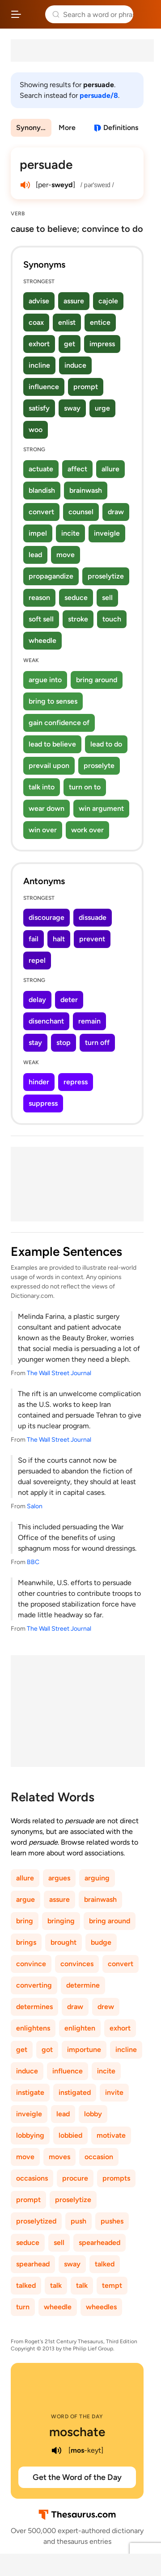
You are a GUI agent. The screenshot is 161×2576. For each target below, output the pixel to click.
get (69, 344)
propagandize (51, 576)
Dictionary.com (145, 14)
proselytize (106, 576)
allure (110, 469)
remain (89, 1021)
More (67, 127)
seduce (76, 597)
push (78, 2221)
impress (102, 344)
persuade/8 (99, 95)
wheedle (42, 640)
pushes (112, 2221)
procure (75, 2178)
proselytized (36, 2221)
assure (74, 301)
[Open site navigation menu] (16, 14)
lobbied (70, 2135)
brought (63, 1942)
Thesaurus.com (33, 14)
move (65, 554)
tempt (112, 2285)
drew (105, 2006)
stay (35, 1042)
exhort (39, 344)
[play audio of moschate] (56, 2450)
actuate (41, 469)
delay (37, 999)
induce (75, 365)
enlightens (33, 2028)
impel (38, 533)
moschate (77, 2431)
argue (25, 1899)
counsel (80, 512)
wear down (46, 808)
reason (39, 597)
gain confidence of (59, 722)
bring (24, 1921)
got (47, 2049)
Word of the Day (77, 2416)
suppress (43, 1103)
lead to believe (52, 744)
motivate (111, 2135)
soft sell (41, 619)
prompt (85, 386)
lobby (93, 2114)
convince (31, 1963)
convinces (76, 1963)
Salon (34, 1506)
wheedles (101, 2307)
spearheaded (99, 2242)
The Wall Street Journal (59, 1373)
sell (107, 597)
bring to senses (53, 701)
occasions (32, 2178)
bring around (96, 679)
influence (44, 386)
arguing (97, 1878)
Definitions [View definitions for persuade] (120, 127)
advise (39, 301)
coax (36, 322)
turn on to (85, 787)
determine (83, 1985)
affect (77, 469)
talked (104, 2264)
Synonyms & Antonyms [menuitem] (33, 127)
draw (116, 512)
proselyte (99, 765)
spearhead (33, 2264)
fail (33, 939)
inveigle (107, 533)
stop (63, 1042)
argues (59, 1878)
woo (35, 429)
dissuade (92, 917)
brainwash (85, 490)
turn (23, 2307)
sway (72, 408)
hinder (39, 1082)
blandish (42, 490)
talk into (42, 787)
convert (41, 512)
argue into (45, 679)
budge (101, 1942)
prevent (92, 939)
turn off (97, 1042)
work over (87, 830)
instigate (30, 2092)
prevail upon (49, 765)
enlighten (79, 2028)
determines (34, 2006)
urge (102, 408)
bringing (61, 1921)
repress (76, 1082)
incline (39, 365)
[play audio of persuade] (25, 185)
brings (26, 1942)
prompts (116, 2178)
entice (100, 322)
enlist (67, 322)
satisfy (39, 408)
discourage (46, 917)
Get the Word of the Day (77, 2477)
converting (34, 1985)
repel (37, 960)
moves (59, 2156)
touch (111, 619)
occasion (99, 2156)
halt (59, 939)
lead (35, 554)
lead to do (106, 744)
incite (70, 533)
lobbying (30, 2135)
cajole (108, 301)
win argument (101, 808)
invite (114, 2092)
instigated (75, 2092)
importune (84, 2049)
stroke (78, 619)
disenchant (46, 1021)
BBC (33, 1562)
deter (69, 999)
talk (56, 2285)
